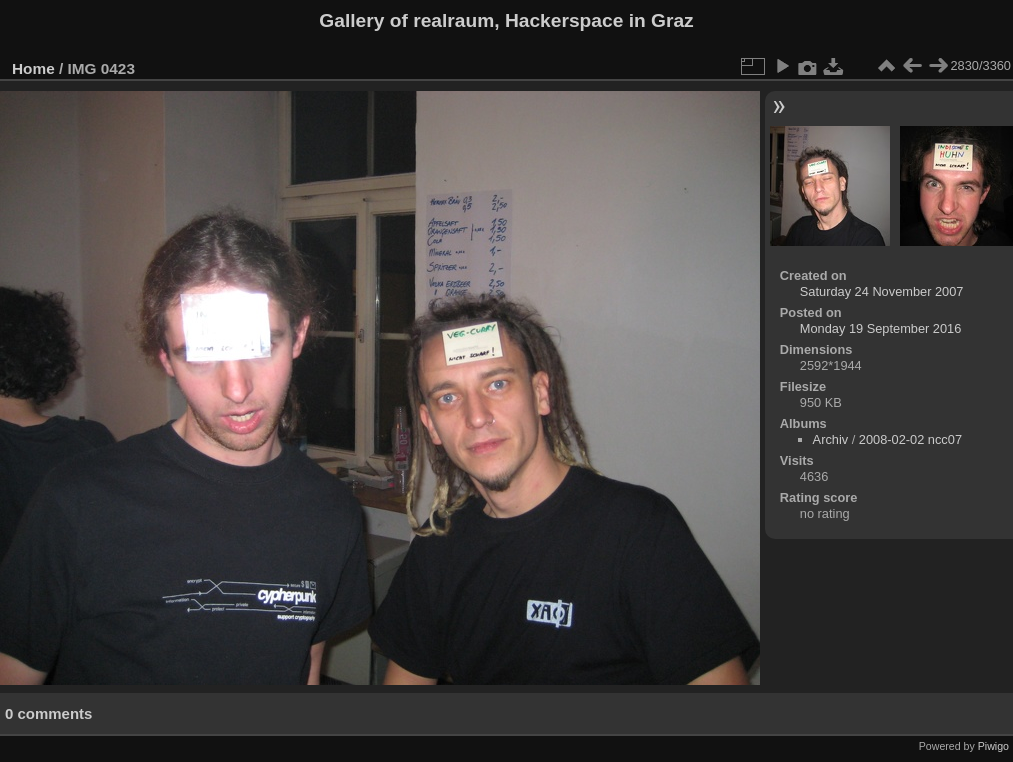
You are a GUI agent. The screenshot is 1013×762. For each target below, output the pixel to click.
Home (33, 68)
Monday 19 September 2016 (881, 328)
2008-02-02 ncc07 (910, 439)
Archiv (831, 439)
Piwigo (993, 746)
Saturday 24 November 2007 (882, 291)
